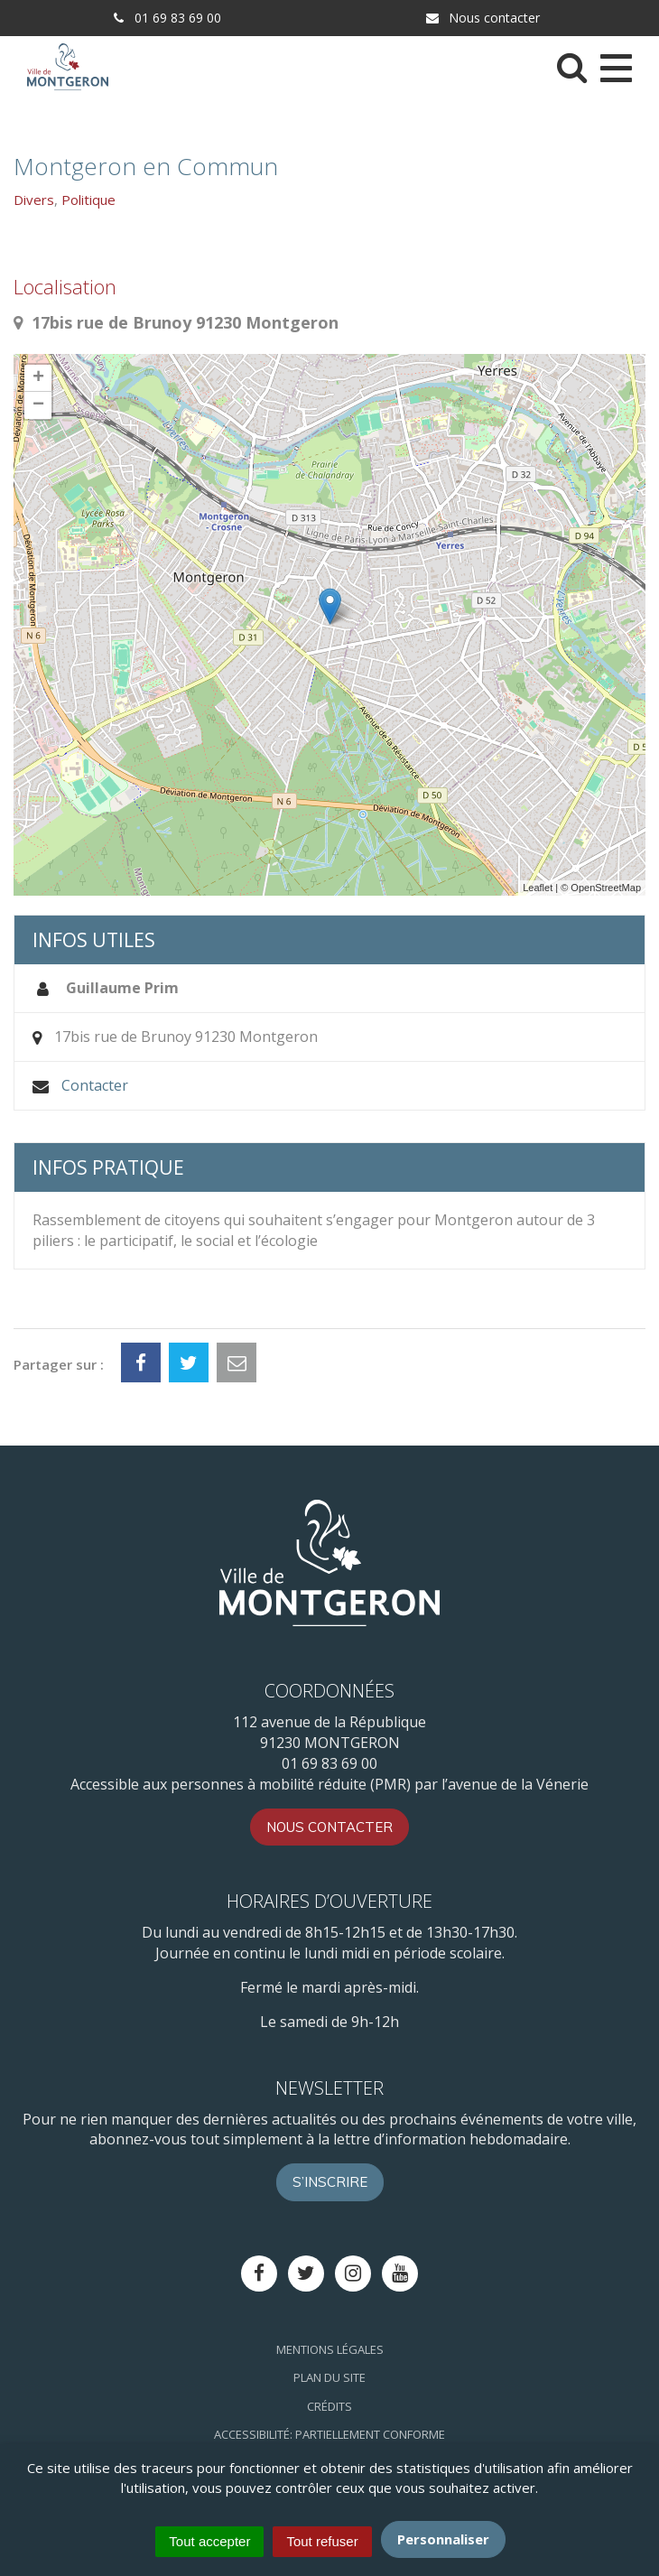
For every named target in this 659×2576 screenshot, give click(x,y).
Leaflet (537, 887)
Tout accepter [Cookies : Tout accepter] (209, 2541)
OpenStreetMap (606, 887)
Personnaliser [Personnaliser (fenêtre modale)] (443, 2539)
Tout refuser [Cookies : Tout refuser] (321, 2541)
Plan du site (329, 2377)
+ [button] (38, 378)
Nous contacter (482, 17)
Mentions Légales (330, 2349)
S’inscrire (329, 2181)
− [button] (38, 405)
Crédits (329, 2406)
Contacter (94, 1085)
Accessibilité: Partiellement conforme (329, 2434)
